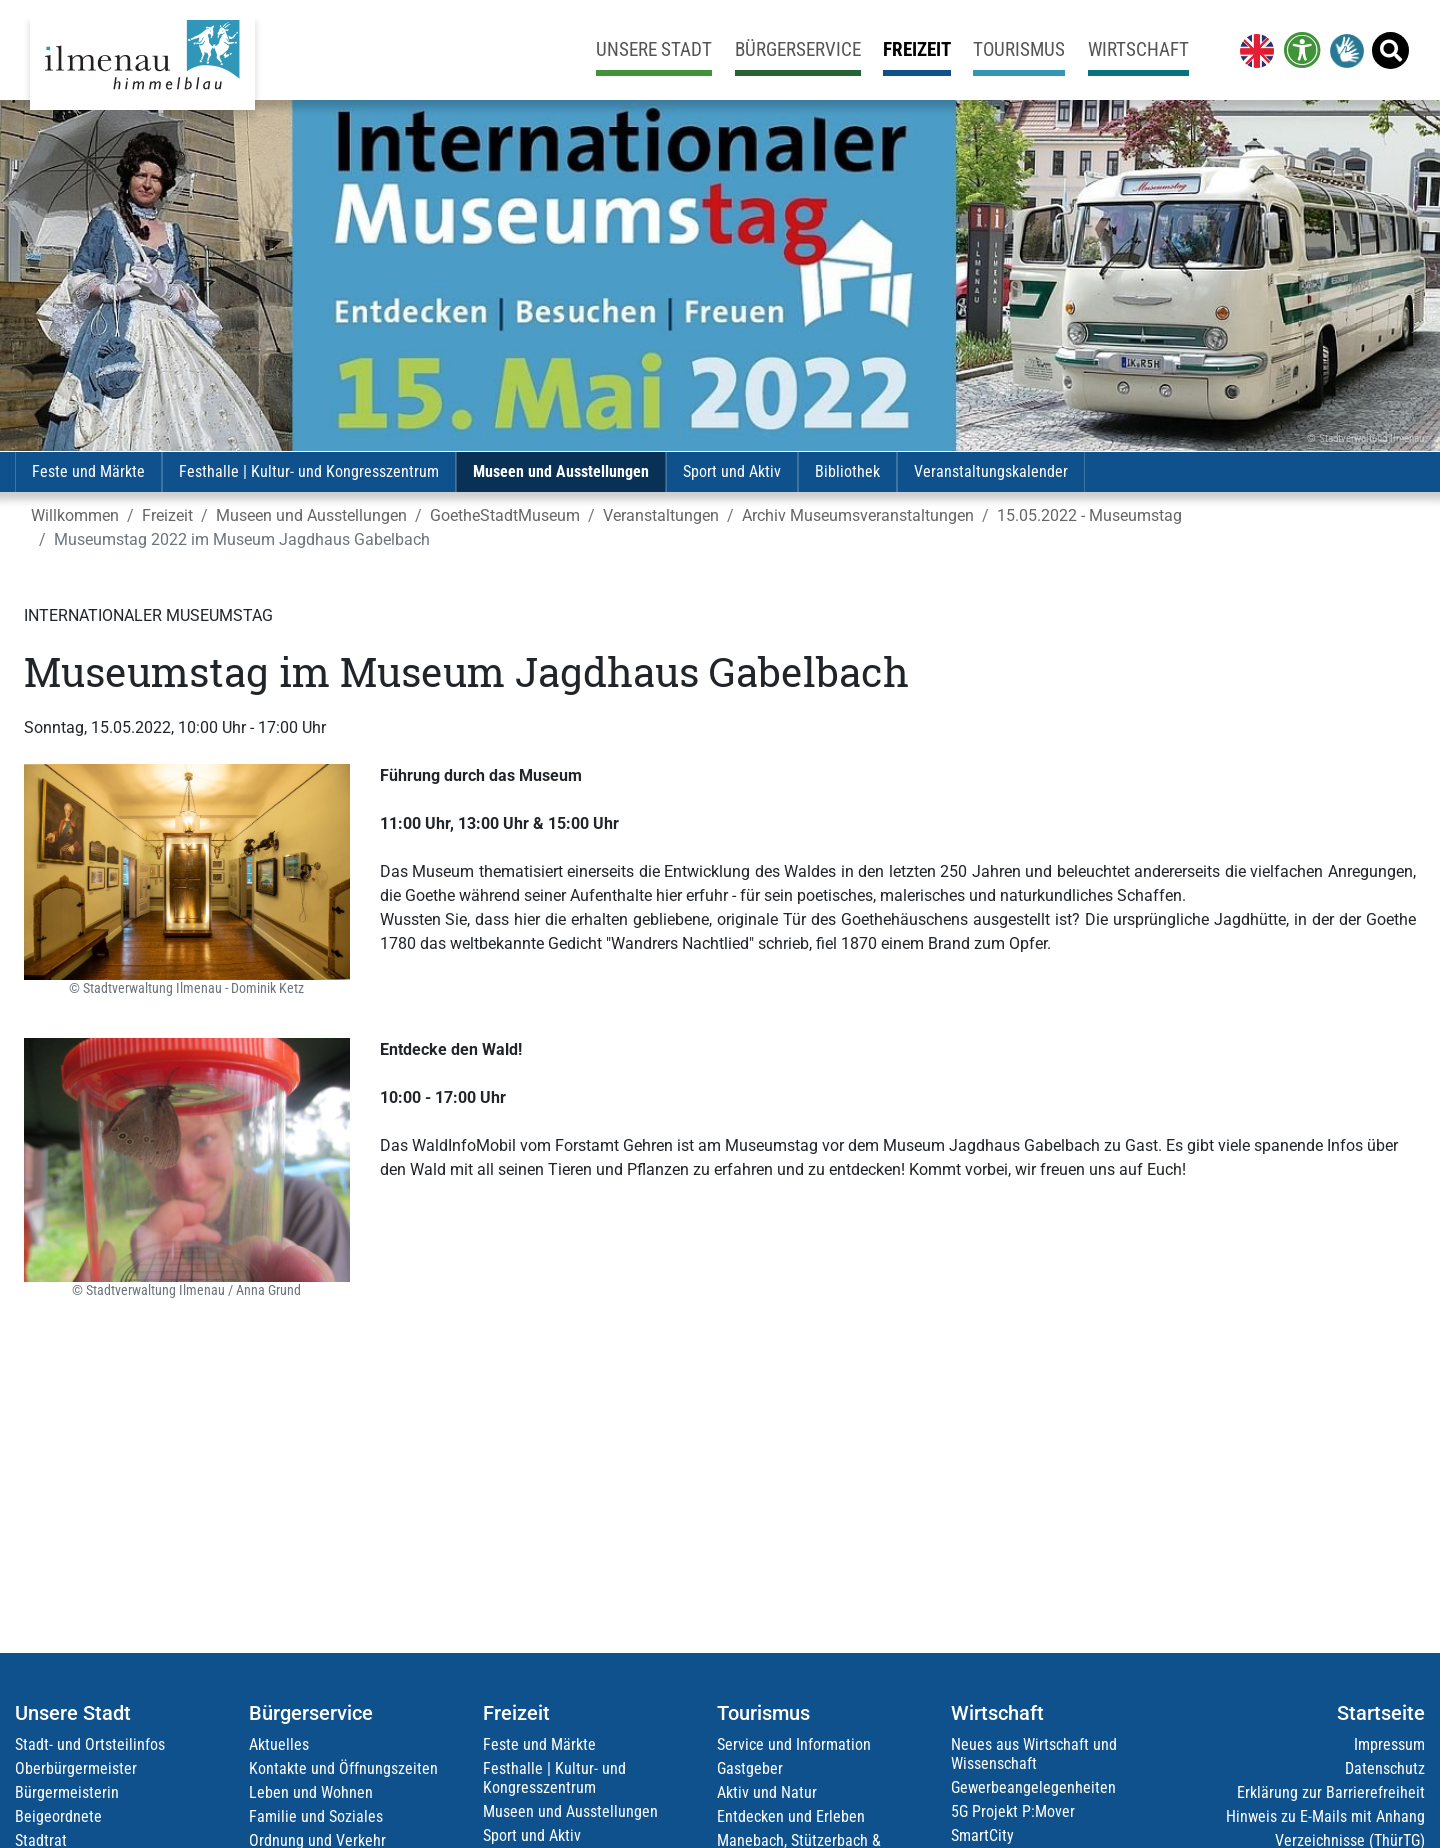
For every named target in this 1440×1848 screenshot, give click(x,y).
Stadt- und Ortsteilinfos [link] (90, 1744)
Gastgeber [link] (750, 1768)
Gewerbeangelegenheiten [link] (1033, 1787)
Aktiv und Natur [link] (767, 1792)
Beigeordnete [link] (58, 1816)
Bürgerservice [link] (798, 49)
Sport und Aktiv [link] (732, 471)
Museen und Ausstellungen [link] (561, 471)
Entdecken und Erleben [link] (791, 1816)
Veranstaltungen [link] (661, 515)
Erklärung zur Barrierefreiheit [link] (1331, 1792)
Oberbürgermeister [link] (76, 1768)
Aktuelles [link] (279, 1744)
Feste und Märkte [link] (88, 471)
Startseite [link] (1381, 1713)
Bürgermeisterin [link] (67, 1792)
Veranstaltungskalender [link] (991, 471)
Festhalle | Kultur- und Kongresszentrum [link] (309, 471)
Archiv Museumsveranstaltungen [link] (858, 515)
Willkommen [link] (75, 515)
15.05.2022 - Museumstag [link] (1089, 515)
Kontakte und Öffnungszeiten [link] (343, 1768)
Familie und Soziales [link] (316, 1816)
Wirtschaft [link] (1138, 49)
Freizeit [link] (917, 49)
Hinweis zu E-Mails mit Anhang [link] (1325, 1816)
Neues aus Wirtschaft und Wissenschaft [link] (1034, 1754)
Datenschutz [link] (1385, 1768)
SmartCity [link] (982, 1835)
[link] (1253, 50)
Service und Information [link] (794, 1744)
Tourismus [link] (1019, 49)
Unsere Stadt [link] (654, 49)
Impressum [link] (1389, 1744)
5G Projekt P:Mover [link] (1013, 1811)
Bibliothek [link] (847, 471)
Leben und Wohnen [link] (311, 1792)
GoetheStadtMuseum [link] (505, 515)
